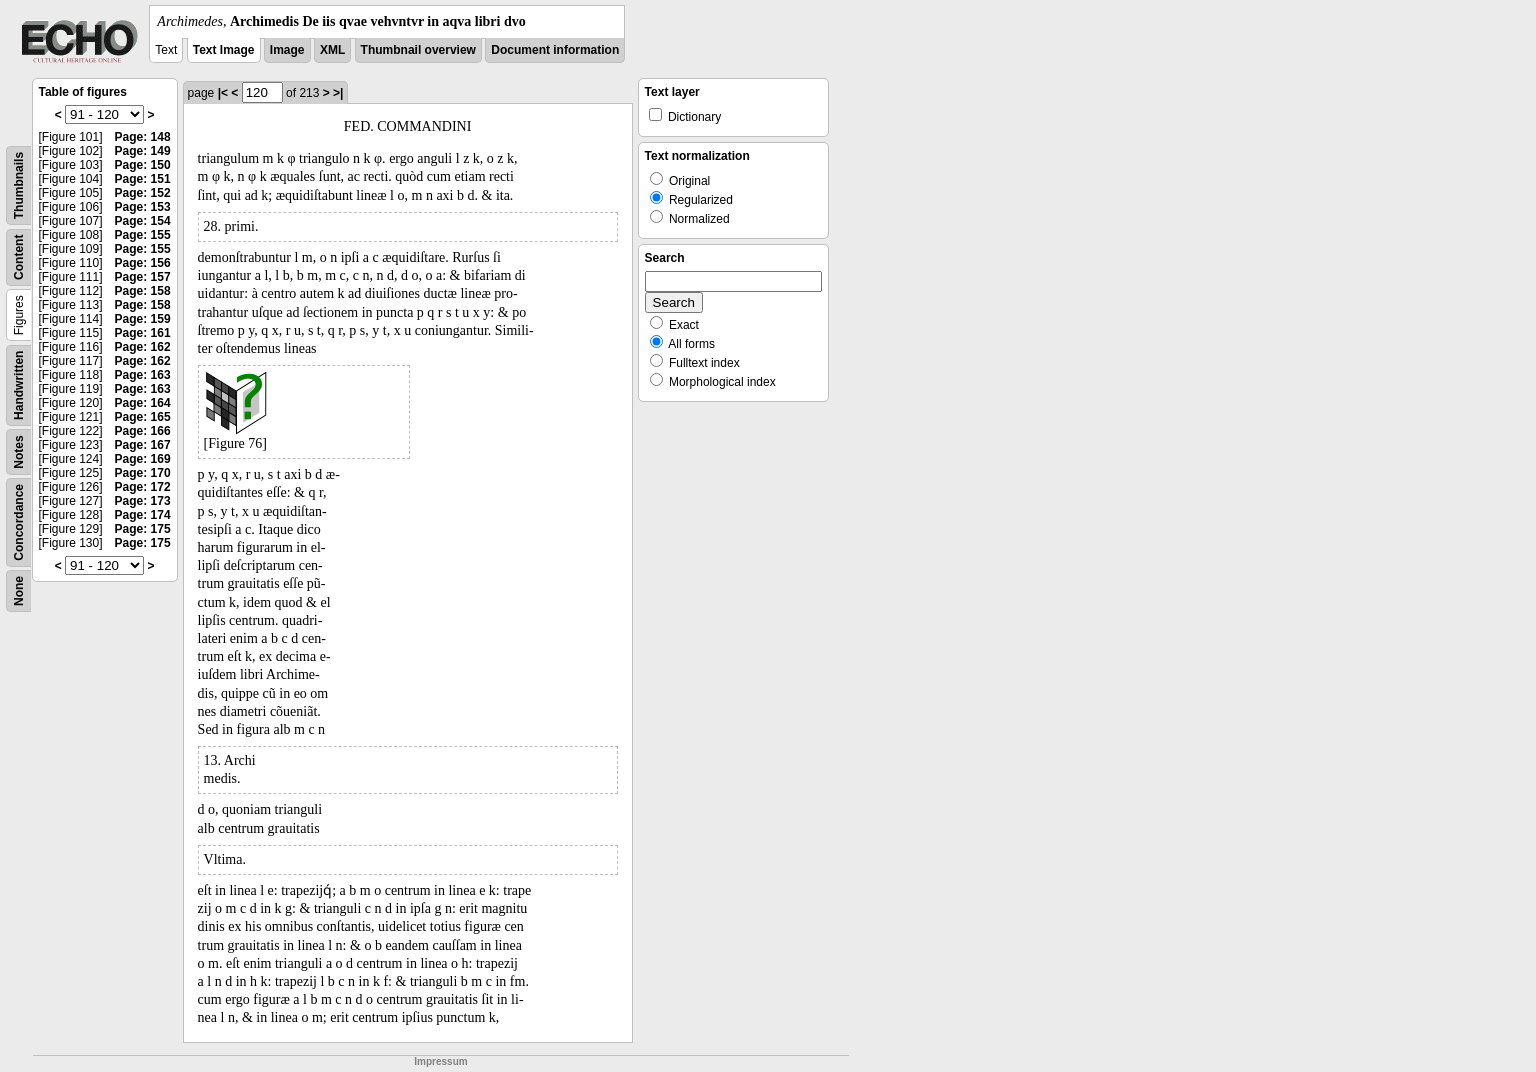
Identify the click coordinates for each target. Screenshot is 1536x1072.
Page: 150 (143, 165)
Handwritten (19, 385)
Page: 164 (143, 403)
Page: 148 (143, 137)
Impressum (440, 1061)
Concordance (19, 522)
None (19, 591)
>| (338, 93)
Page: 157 (143, 277)
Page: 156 (143, 263)
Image (287, 50)
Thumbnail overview (418, 50)
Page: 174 (143, 515)
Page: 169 (143, 459)
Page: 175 (143, 529)
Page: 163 (143, 375)
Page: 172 (143, 487)
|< (223, 93)
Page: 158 (143, 291)
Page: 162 (143, 347)
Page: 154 (143, 221)
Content (19, 257)
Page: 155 (143, 235)
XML (332, 50)
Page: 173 (143, 501)
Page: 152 (143, 193)
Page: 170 (143, 473)
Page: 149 (143, 151)
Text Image (224, 50)
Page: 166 (143, 431)
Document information (555, 50)
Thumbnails (19, 185)
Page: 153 (143, 207)
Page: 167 (143, 445)
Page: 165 (143, 417)
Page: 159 (143, 319)
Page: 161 (143, 333)
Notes (19, 451)
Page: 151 (143, 179)
